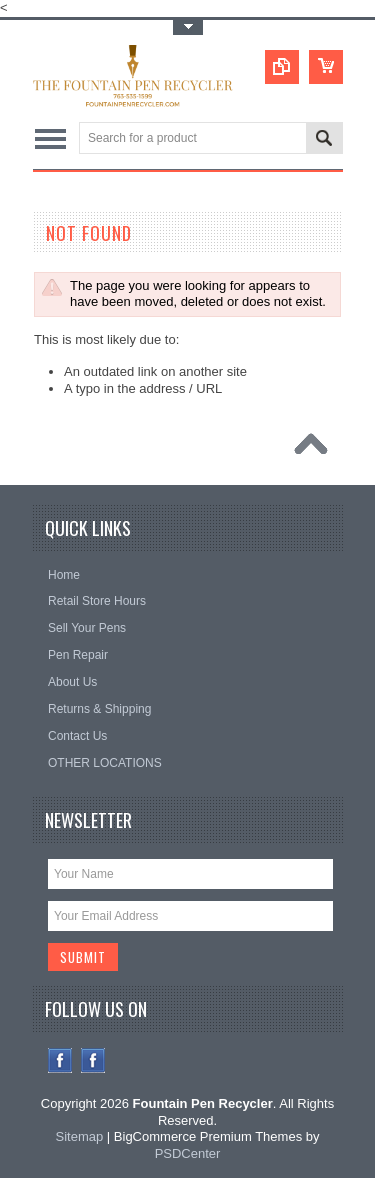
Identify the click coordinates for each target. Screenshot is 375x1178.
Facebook (60, 1060)
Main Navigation (50, 139)
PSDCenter (188, 1153)
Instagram (93, 1060)
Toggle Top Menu (188, 27)
